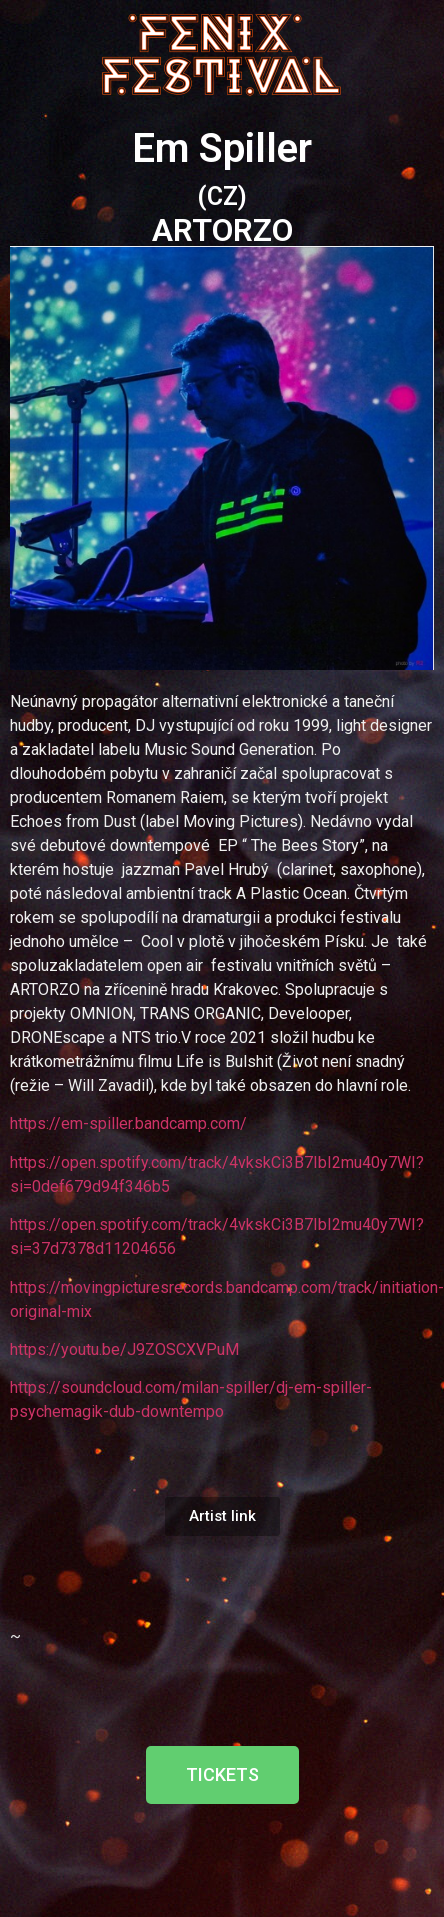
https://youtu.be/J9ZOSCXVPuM (124, 1349)
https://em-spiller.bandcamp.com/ (128, 1123)
